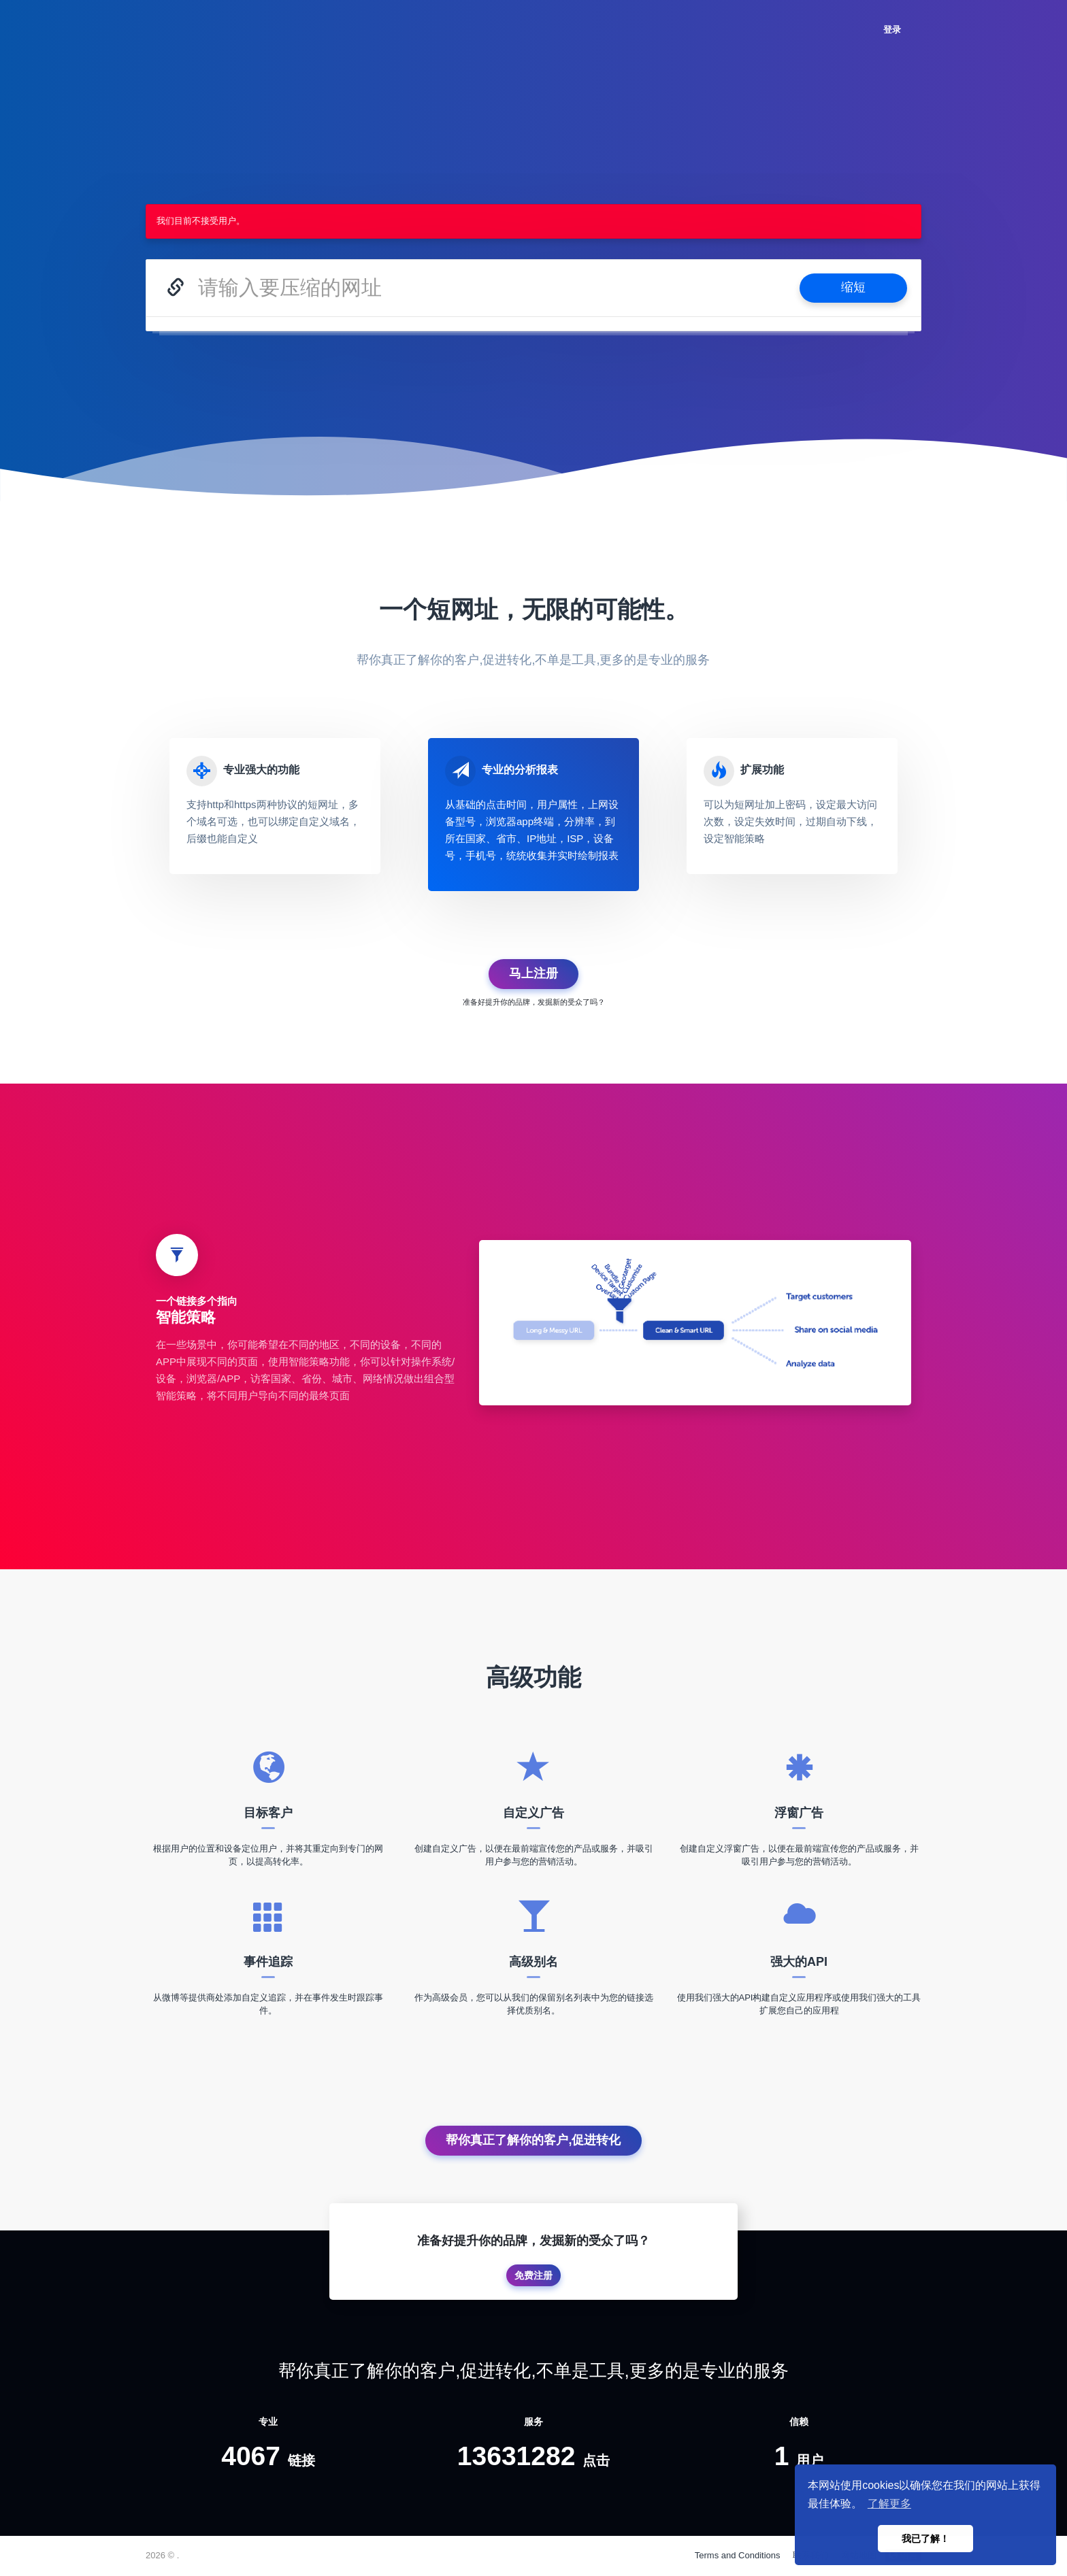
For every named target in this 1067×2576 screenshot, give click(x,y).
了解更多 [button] (889, 2503)
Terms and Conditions (738, 2555)
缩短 (853, 287)
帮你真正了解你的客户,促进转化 (533, 2140)
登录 (892, 29)
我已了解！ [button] (925, 2538)
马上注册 (533, 973)
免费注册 (533, 2275)
